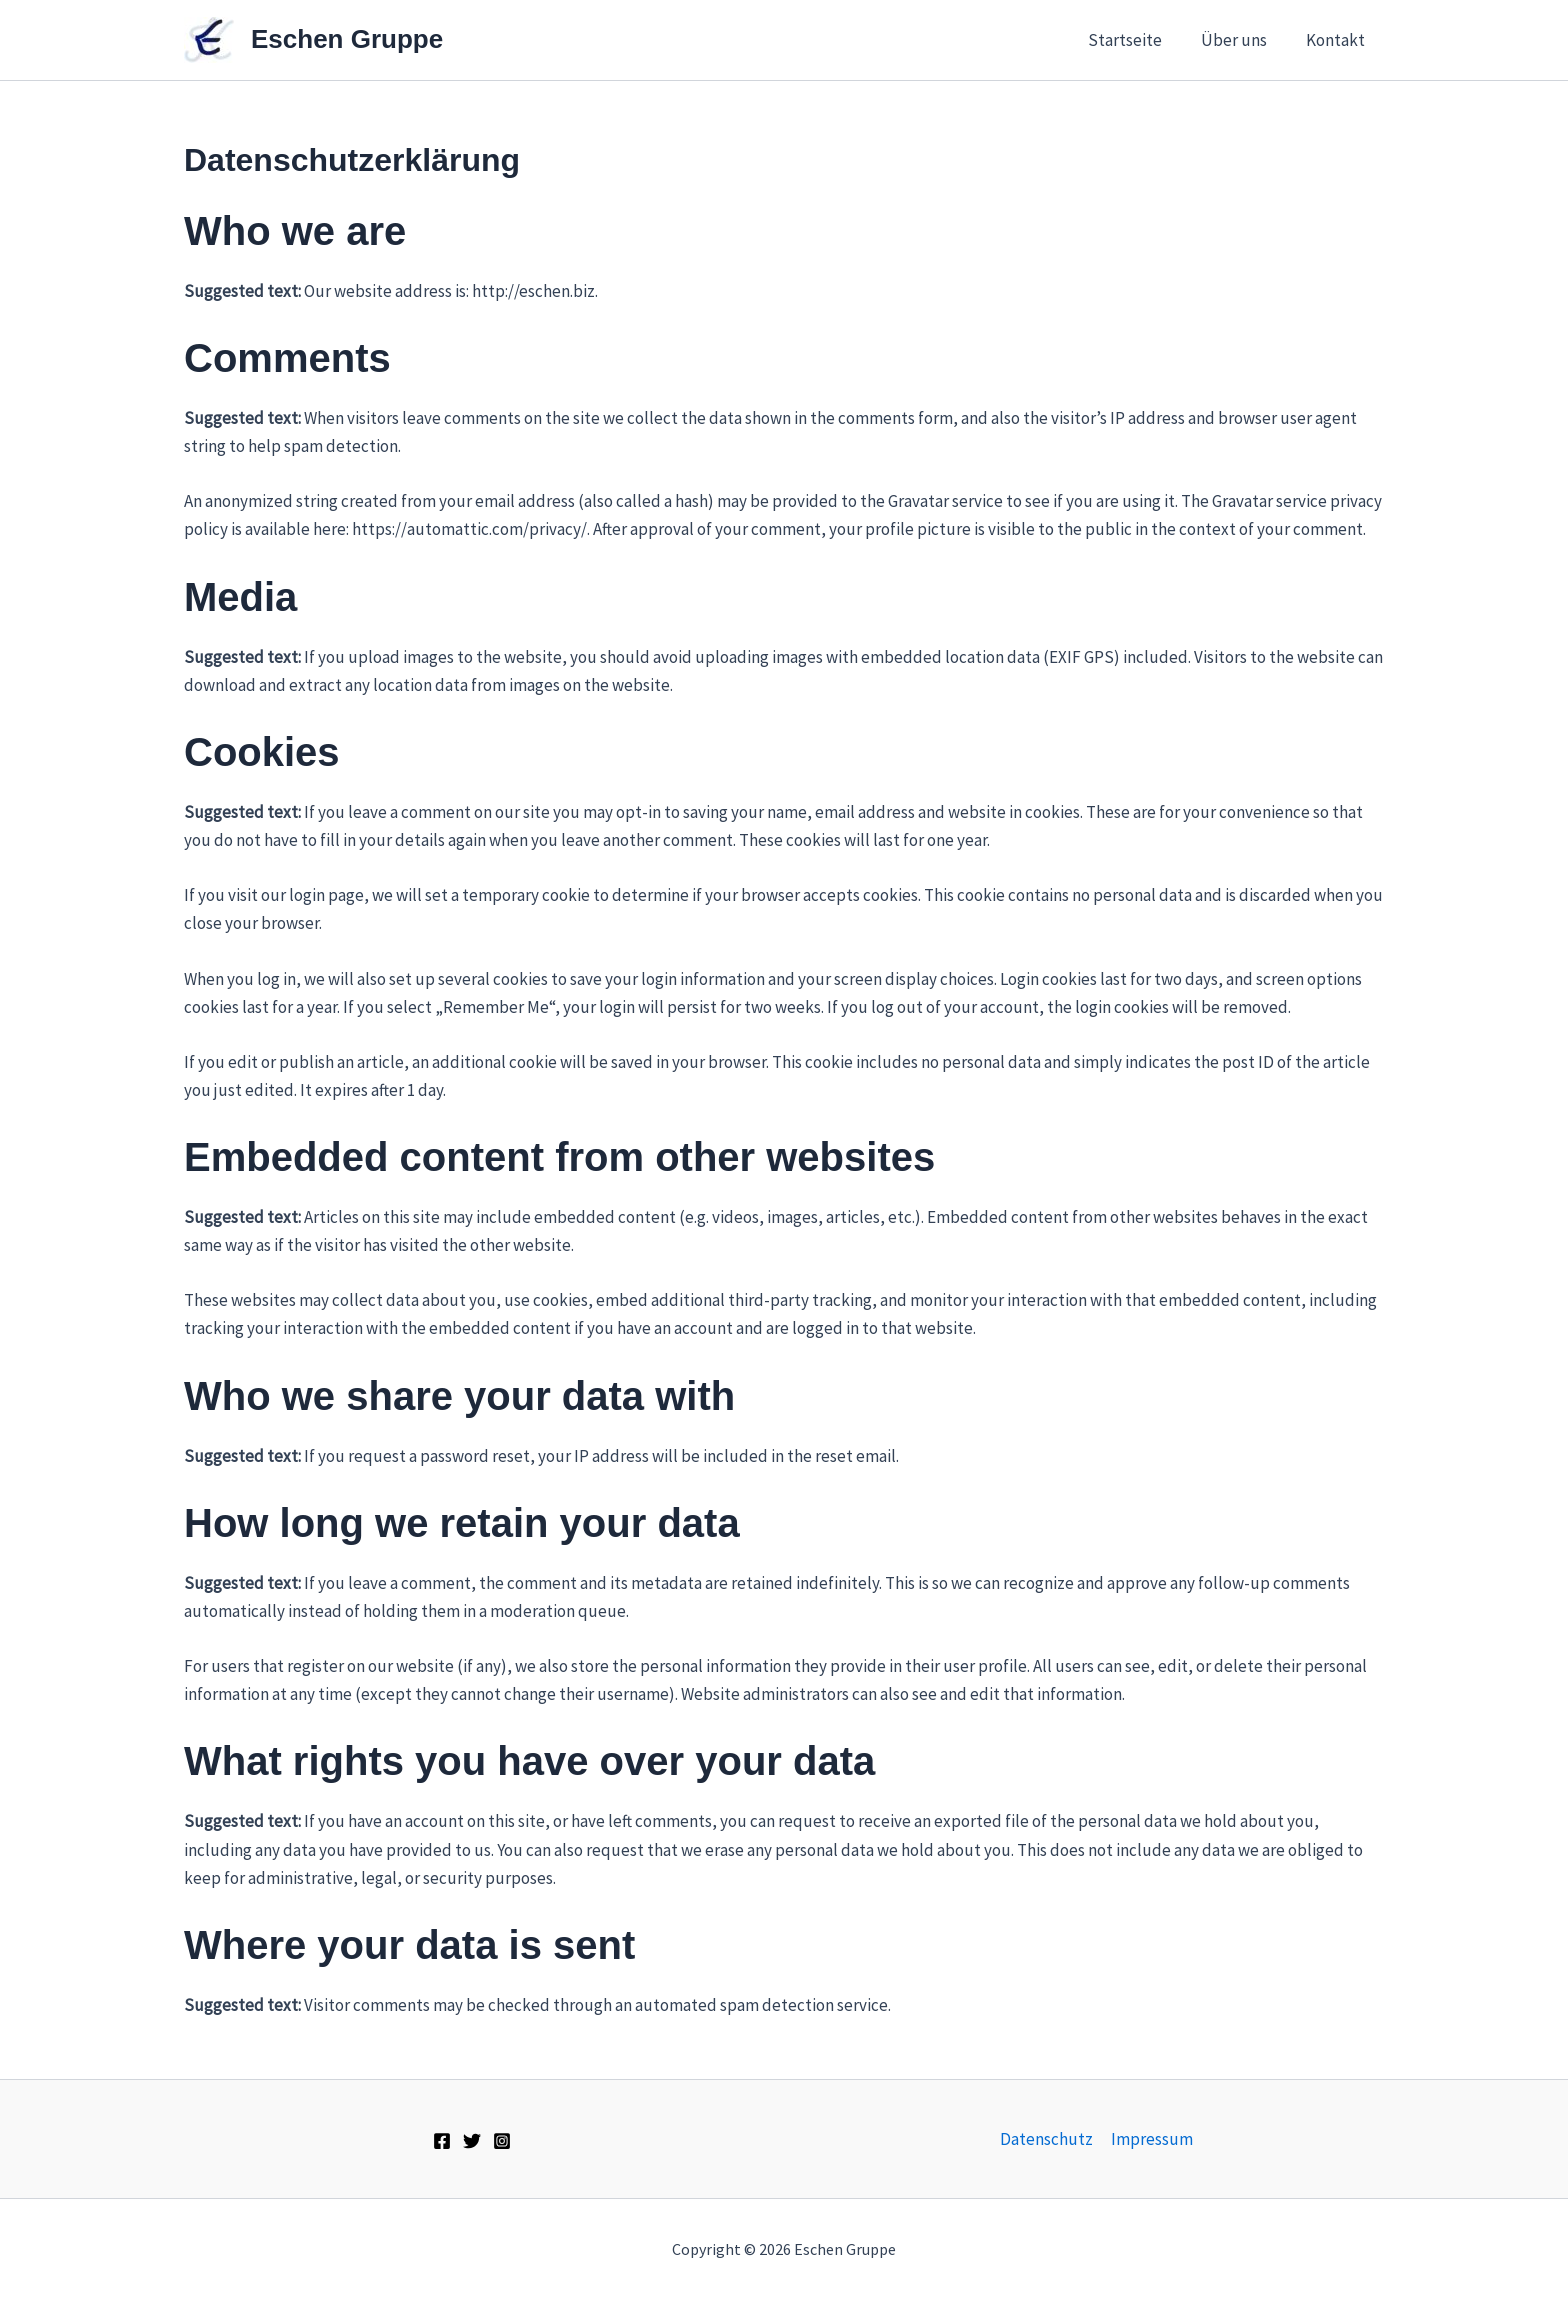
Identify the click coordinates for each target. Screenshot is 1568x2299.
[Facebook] (442, 2141)
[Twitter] (472, 2141)
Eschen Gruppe (347, 39)
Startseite (1137, 40)
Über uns (1241, 40)
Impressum (1152, 2139)
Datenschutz (1047, 2139)
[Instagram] (502, 2141)
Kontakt (1337, 40)
